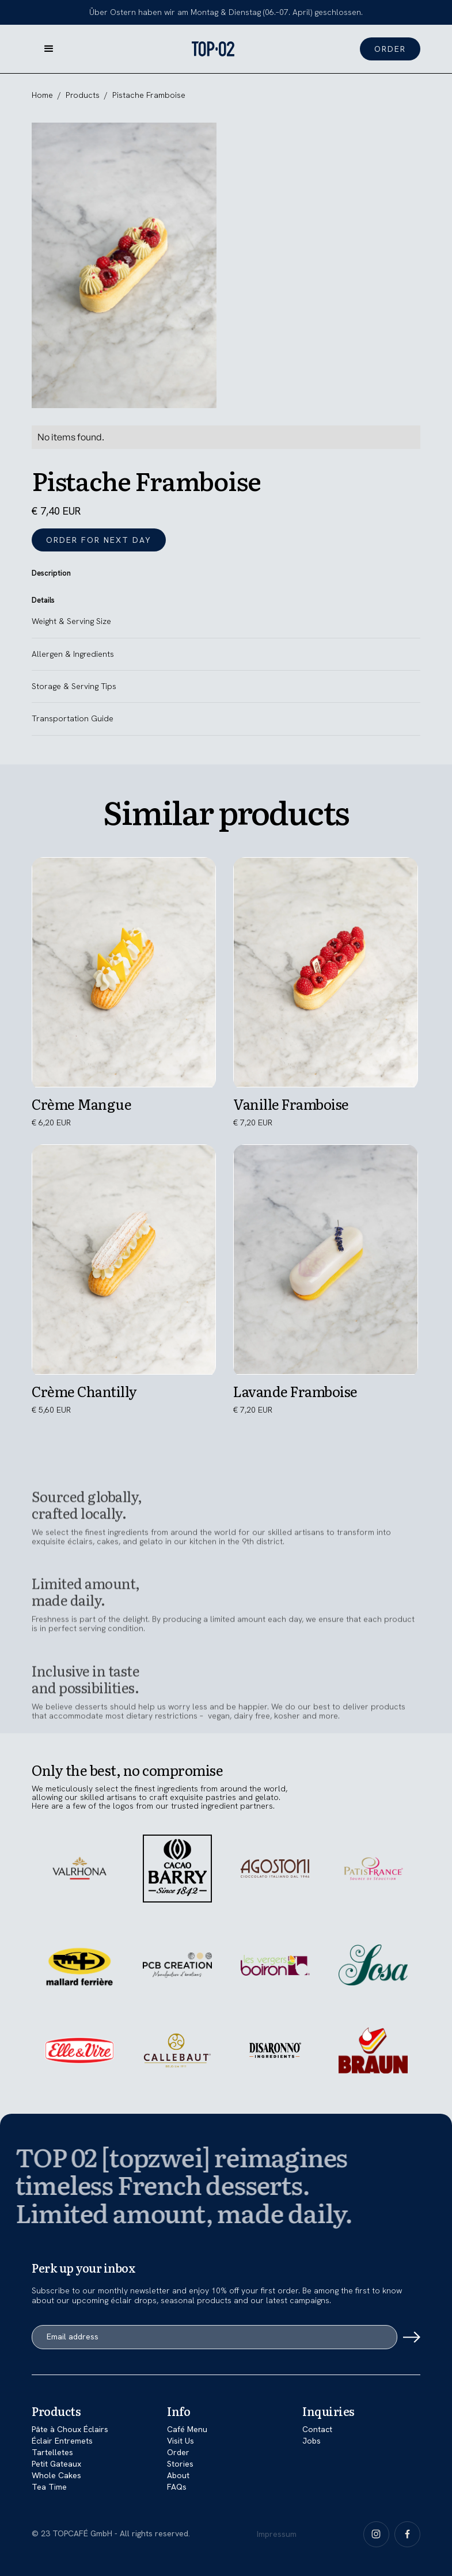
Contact (317, 2429)
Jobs (311, 2441)
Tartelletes (52, 2452)
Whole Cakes (56, 2475)
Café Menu (187, 2429)
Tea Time (49, 2487)
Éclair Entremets (62, 2441)
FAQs (177, 2487)
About (178, 2475)
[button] (49, 49)
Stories (180, 2464)
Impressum (277, 2534)
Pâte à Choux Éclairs (70, 2429)
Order (178, 2452)
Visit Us (180, 2441)
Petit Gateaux (56, 2464)
